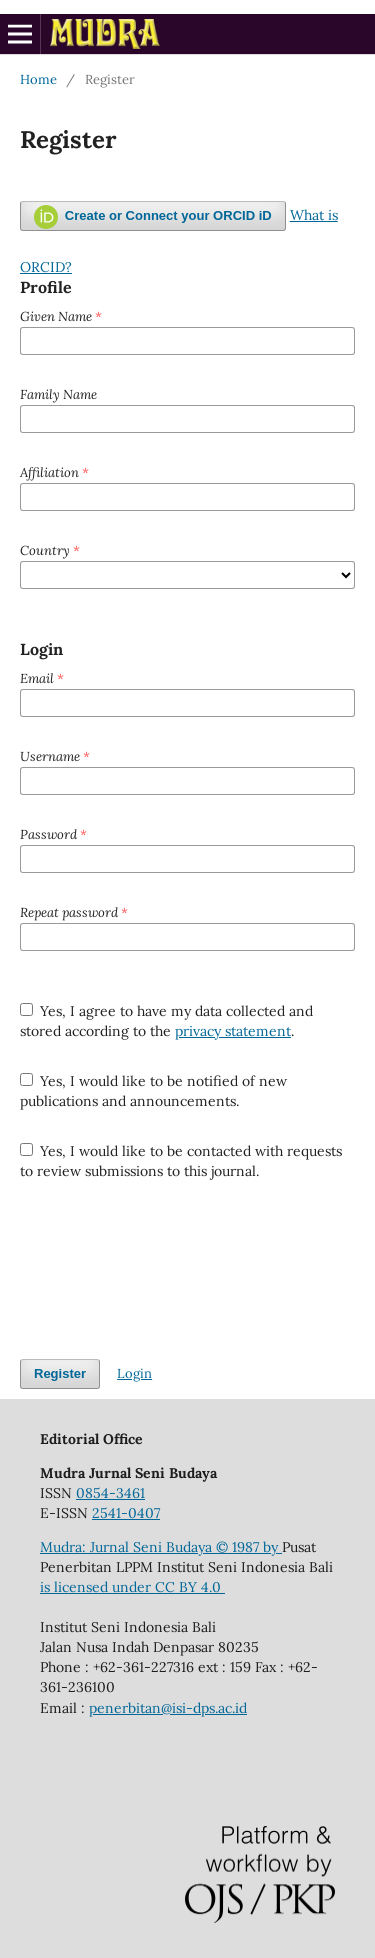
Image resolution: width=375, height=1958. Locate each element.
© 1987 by (249, 1547)
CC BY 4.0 (190, 1587)
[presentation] (172, 1270)
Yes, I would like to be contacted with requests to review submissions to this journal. (181, 1161)
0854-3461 (110, 1493)
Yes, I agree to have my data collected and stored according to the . (167, 1021)
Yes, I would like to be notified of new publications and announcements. (154, 1091)
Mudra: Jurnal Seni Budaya (128, 1547)
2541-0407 (126, 1513)
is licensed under (97, 1587)
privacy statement (233, 1031)
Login (134, 1373)
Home (38, 79)
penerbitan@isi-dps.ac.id (168, 1708)
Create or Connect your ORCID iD (153, 217)
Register (60, 1373)
